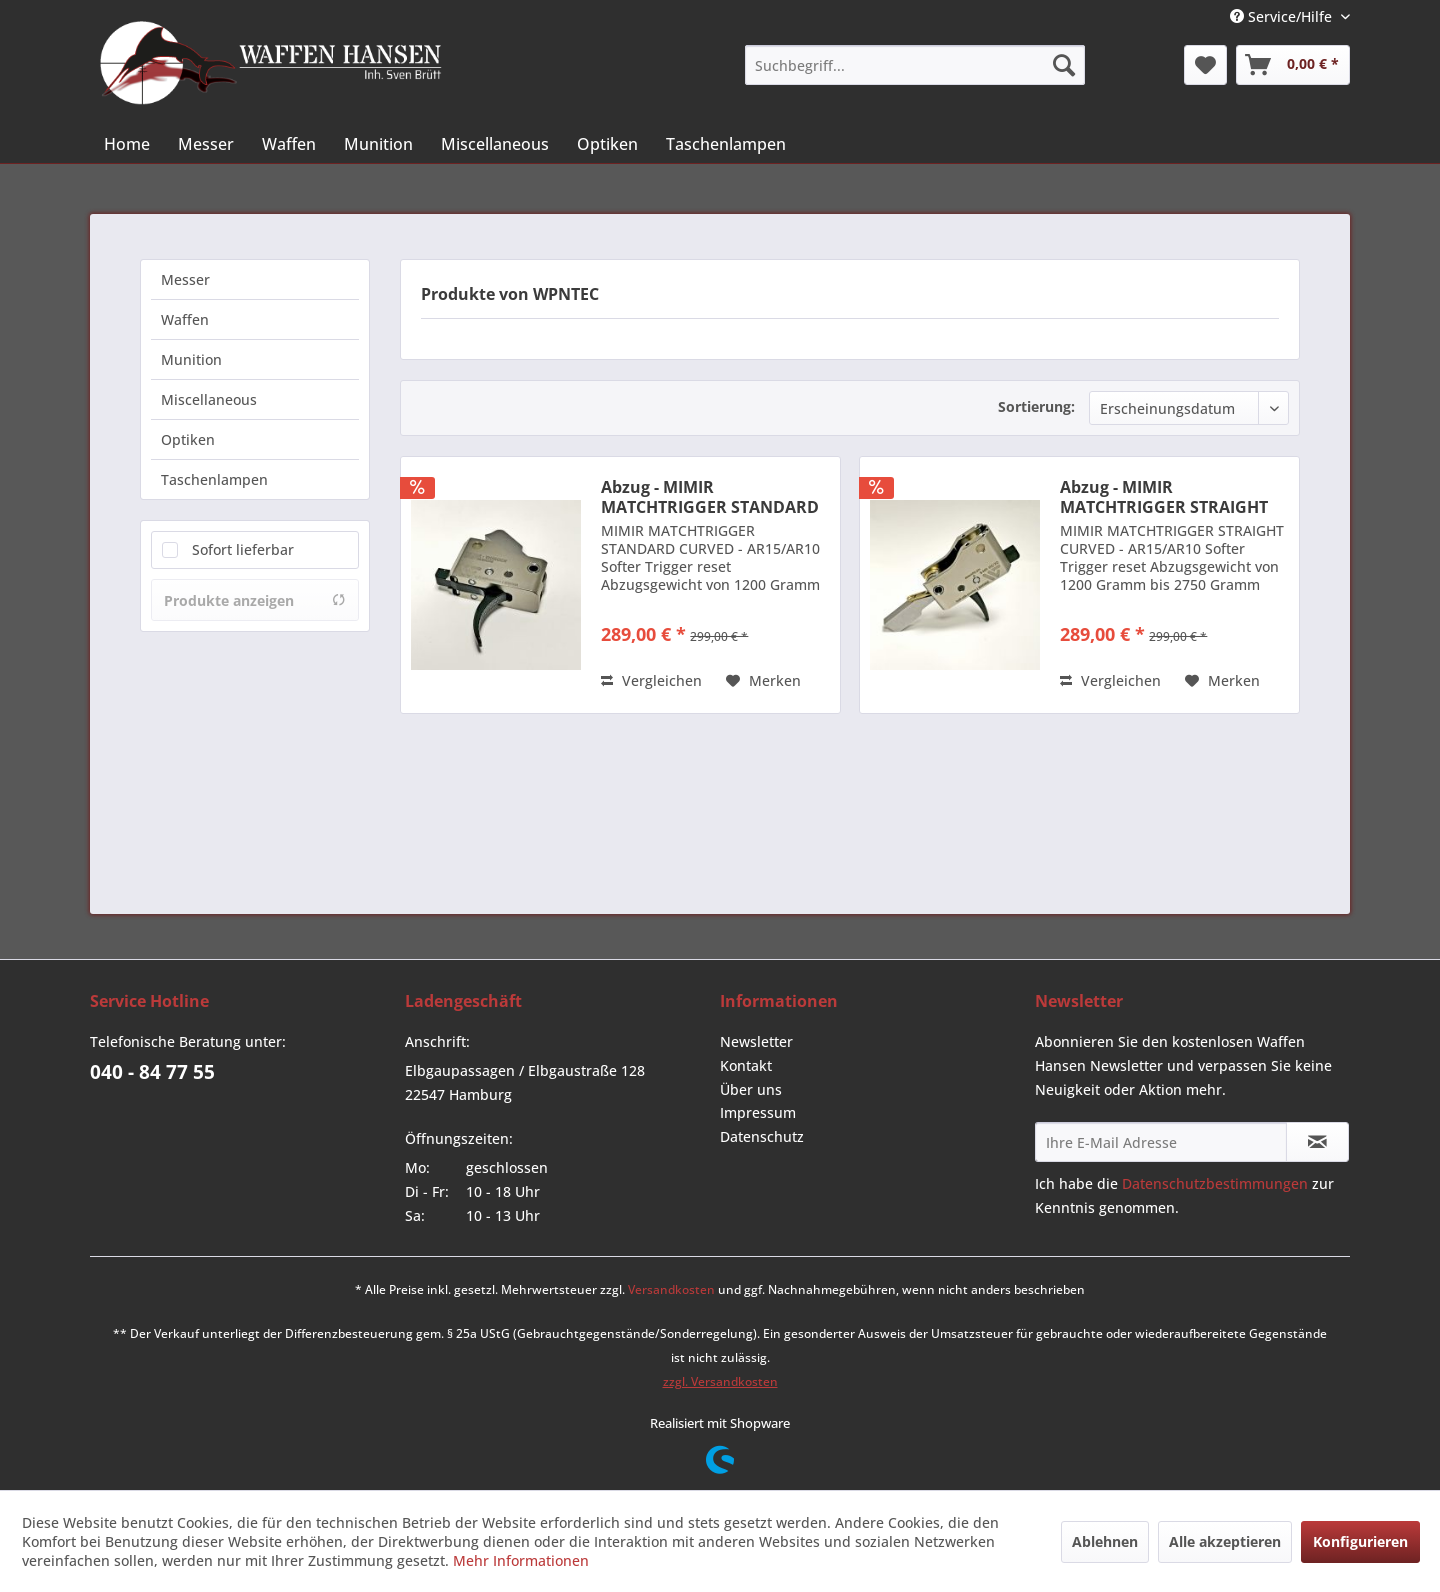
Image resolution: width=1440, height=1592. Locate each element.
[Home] (127, 144)
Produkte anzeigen (255, 600)
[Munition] (378, 144)
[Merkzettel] (1205, 65)
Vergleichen (651, 680)
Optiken (188, 439)
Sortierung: (1036, 406)
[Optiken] (607, 144)
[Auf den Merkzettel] (763, 681)
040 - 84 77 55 (152, 1072)
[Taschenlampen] (726, 144)
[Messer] (206, 144)
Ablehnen (1105, 1541)
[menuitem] (915, 65)
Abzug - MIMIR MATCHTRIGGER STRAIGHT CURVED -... (1164, 497)
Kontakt (746, 1065)
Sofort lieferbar (243, 549)
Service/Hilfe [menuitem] (1283, 16)
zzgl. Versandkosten (720, 1381)
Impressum (758, 1112)
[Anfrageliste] (1293, 65)
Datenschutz (762, 1136)
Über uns (751, 1089)
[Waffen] (289, 144)
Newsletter (756, 1041)
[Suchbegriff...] (915, 65)
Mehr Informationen (521, 1560)
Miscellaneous (209, 399)
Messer (185, 279)
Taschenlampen (214, 479)
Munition (191, 359)
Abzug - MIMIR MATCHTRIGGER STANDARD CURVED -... (710, 497)
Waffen (185, 319)
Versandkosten (671, 1289)
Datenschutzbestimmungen (1215, 1183)
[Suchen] (1064, 65)
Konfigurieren (1360, 1541)
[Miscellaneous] (495, 144)
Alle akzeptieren (1225, 1541)
